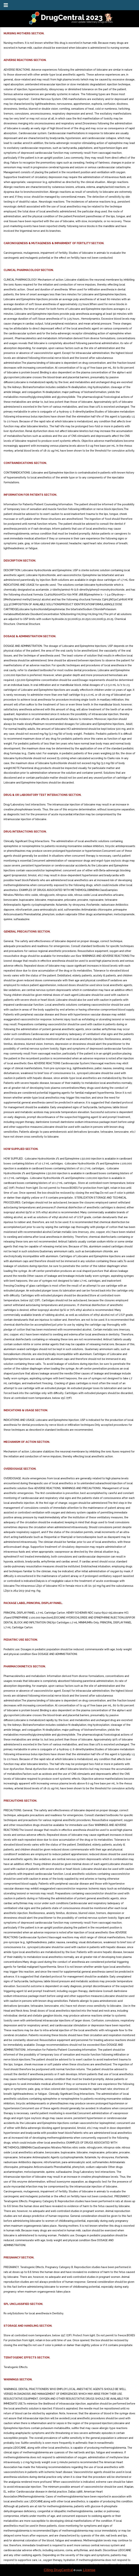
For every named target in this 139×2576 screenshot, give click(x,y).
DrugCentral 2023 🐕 (77, 17)
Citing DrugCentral (58, 2570)
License (89, 2570)
